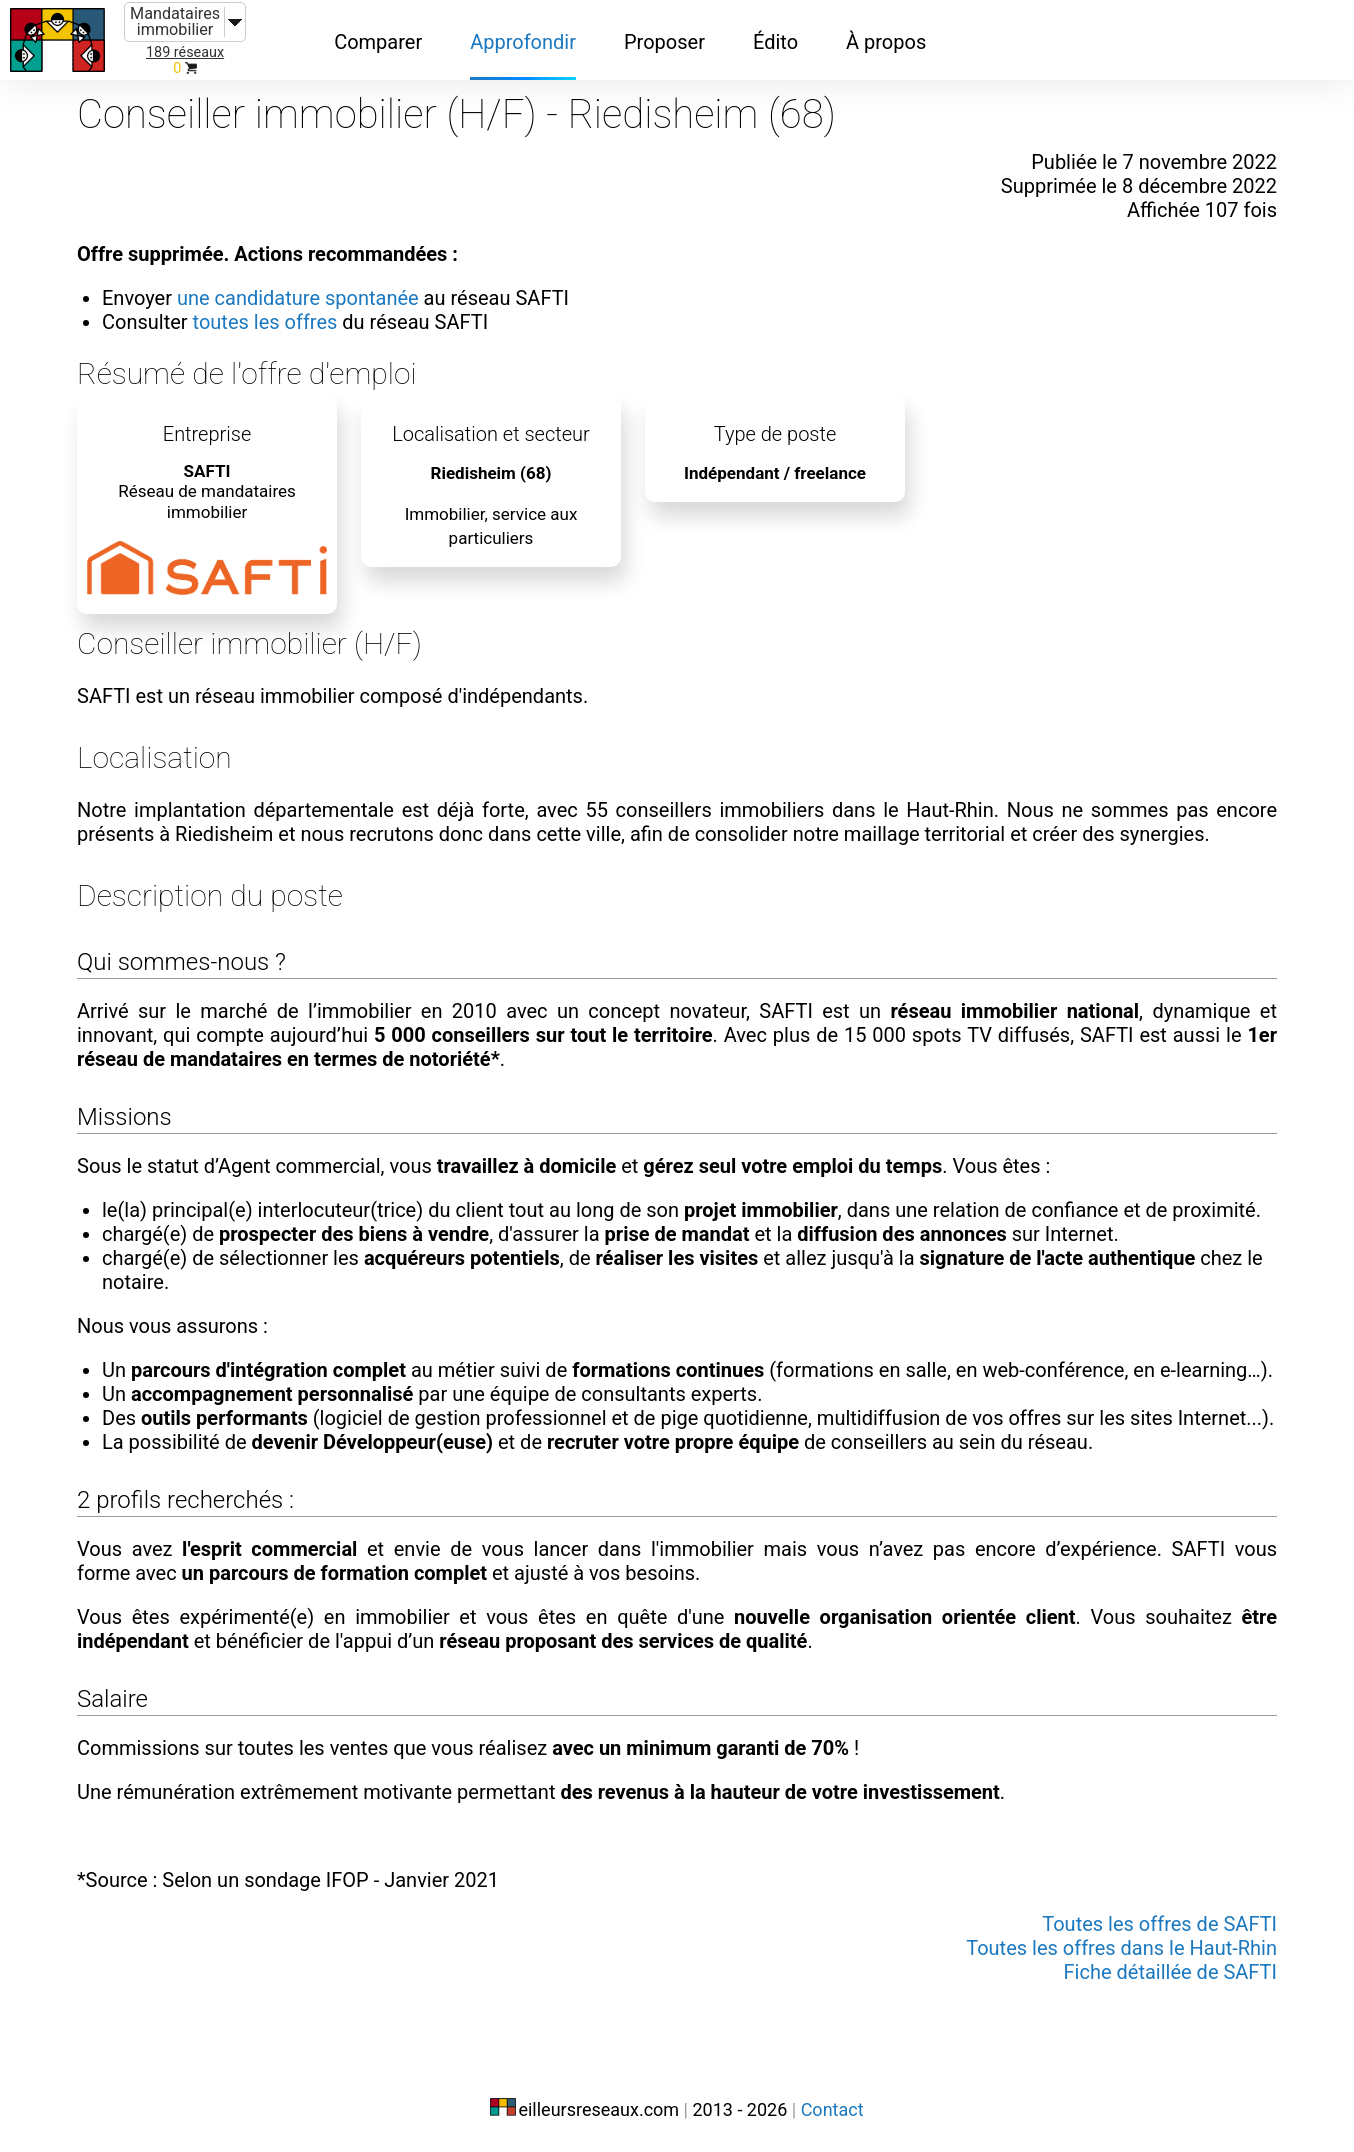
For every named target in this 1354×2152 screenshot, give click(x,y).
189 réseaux (185, 52)
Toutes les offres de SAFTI (1159, 1924)
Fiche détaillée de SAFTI (1170, 1972)
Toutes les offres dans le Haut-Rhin (1121, 1948)
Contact (832, 2109)
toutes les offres (265, 322)
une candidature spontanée (298, 298)
